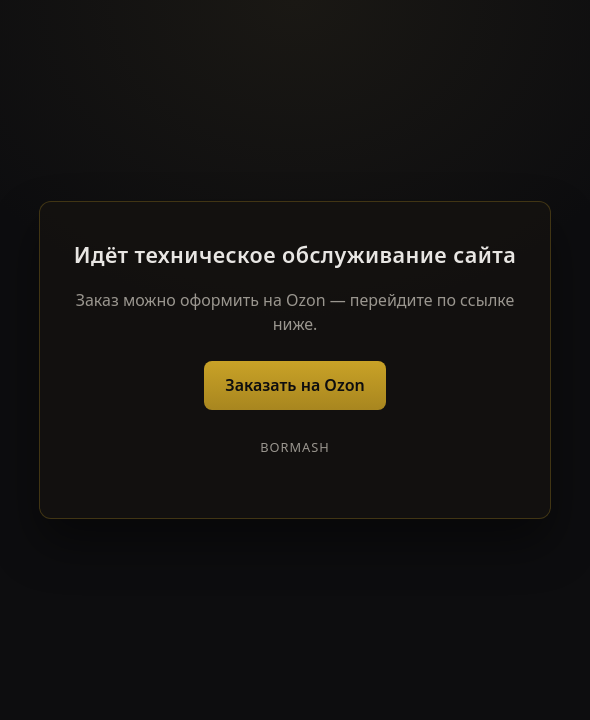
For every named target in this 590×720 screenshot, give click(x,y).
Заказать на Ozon (295, 385)
